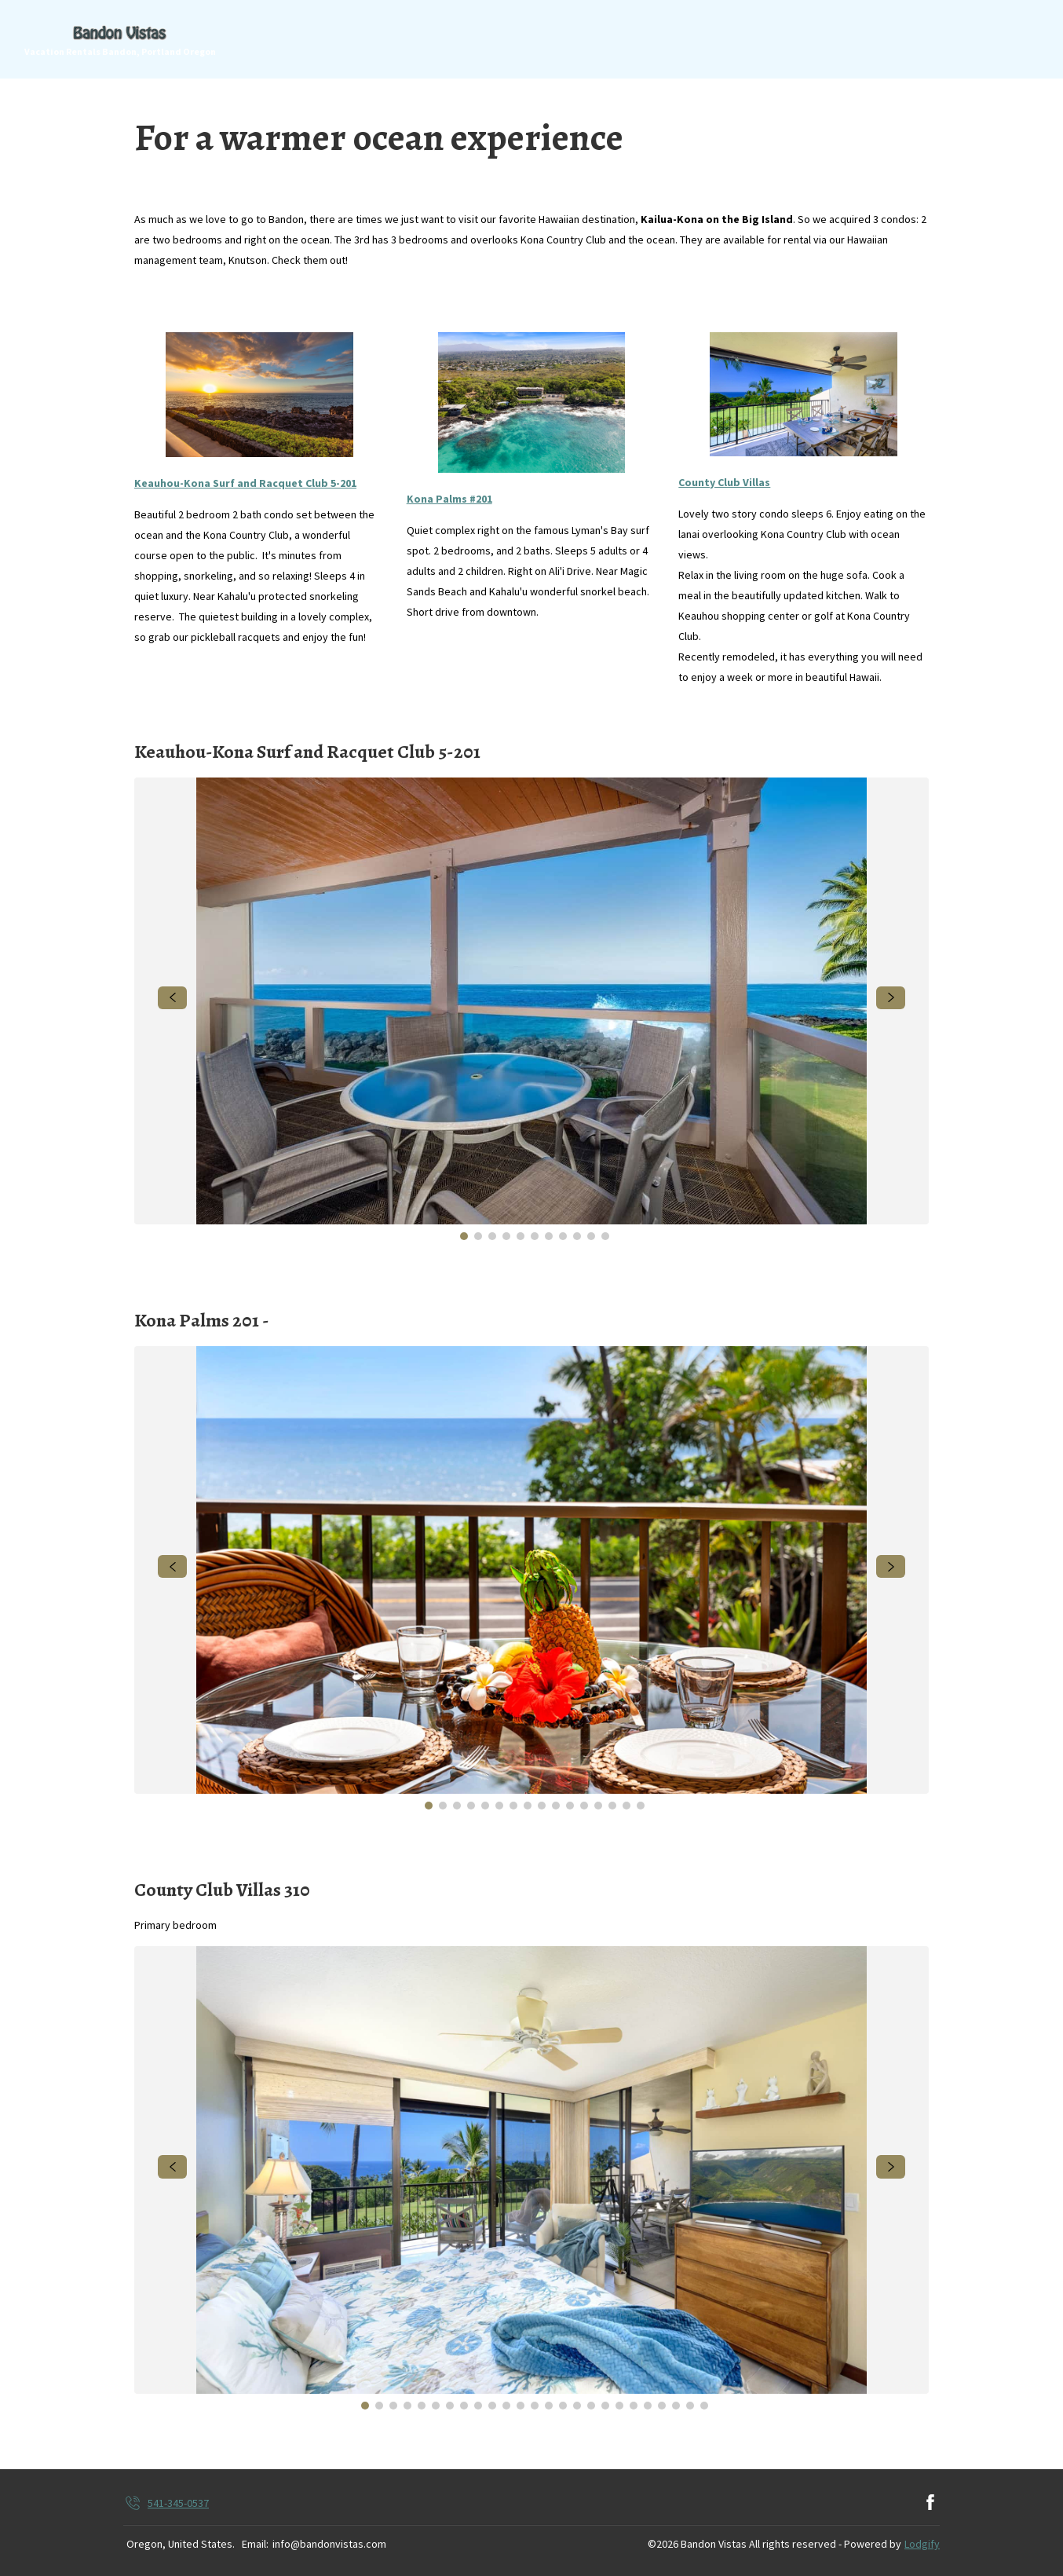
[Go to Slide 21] (648, 2406)
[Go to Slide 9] (577, 1236)
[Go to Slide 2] (478, 1236)
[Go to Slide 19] (619, 2406)
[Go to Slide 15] (626, 1805)
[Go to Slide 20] (633, 2406)
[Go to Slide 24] (690, 2406)
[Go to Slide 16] (641, 1805)
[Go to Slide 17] (591, 2406)
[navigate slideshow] (172, 998)
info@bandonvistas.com (329, 2544)
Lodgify (922, 2544)
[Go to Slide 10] (591, 1236)
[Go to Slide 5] (520, 1236)
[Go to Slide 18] (605, 2406)
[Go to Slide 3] (492, 1236)
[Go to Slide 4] (506, 1236)
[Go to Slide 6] (535, 1236)
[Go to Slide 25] (704, 2406)
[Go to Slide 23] (676, 2406)
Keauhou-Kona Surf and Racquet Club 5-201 (245, 483)
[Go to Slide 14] (612, 1805)
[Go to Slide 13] (598, 1805)
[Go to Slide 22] (662, 2406)
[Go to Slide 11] (605, 1236)
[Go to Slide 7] (549, 1236)
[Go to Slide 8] (563, 1236)
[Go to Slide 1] (464, 1236)
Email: (255, 2544)
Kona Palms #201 (449, 499)
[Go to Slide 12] (584, 1805)
